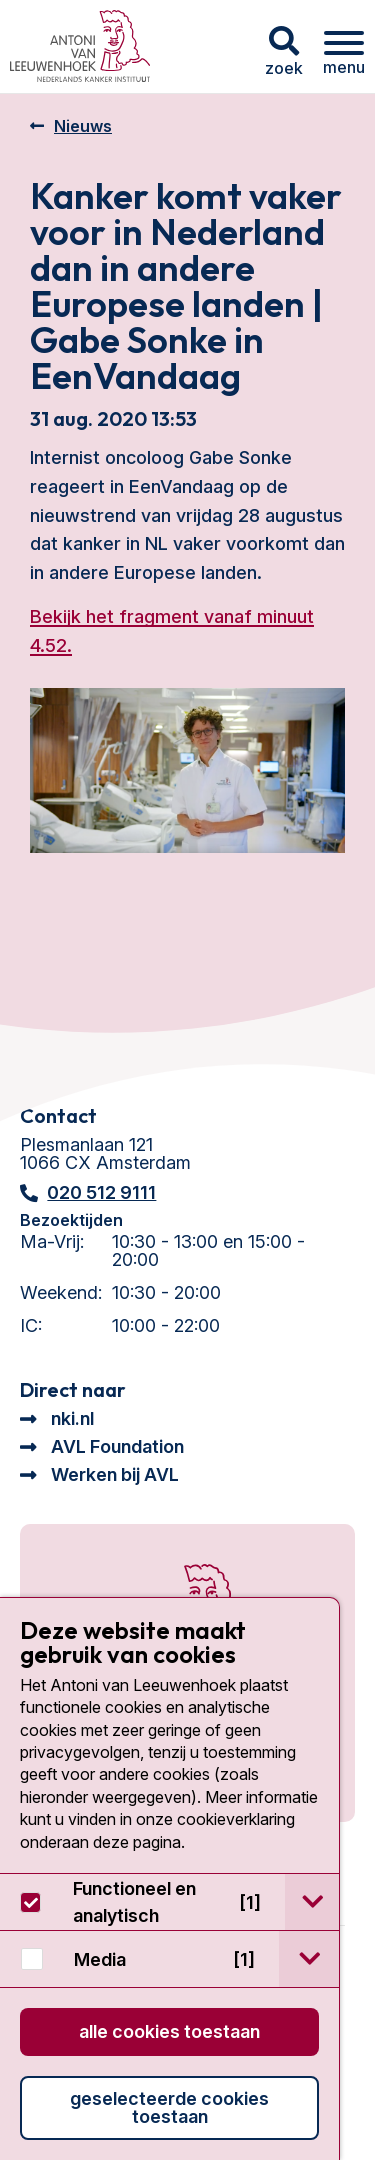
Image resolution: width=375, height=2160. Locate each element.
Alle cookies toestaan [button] (169, 2031)
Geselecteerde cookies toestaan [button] (169, 2107)
